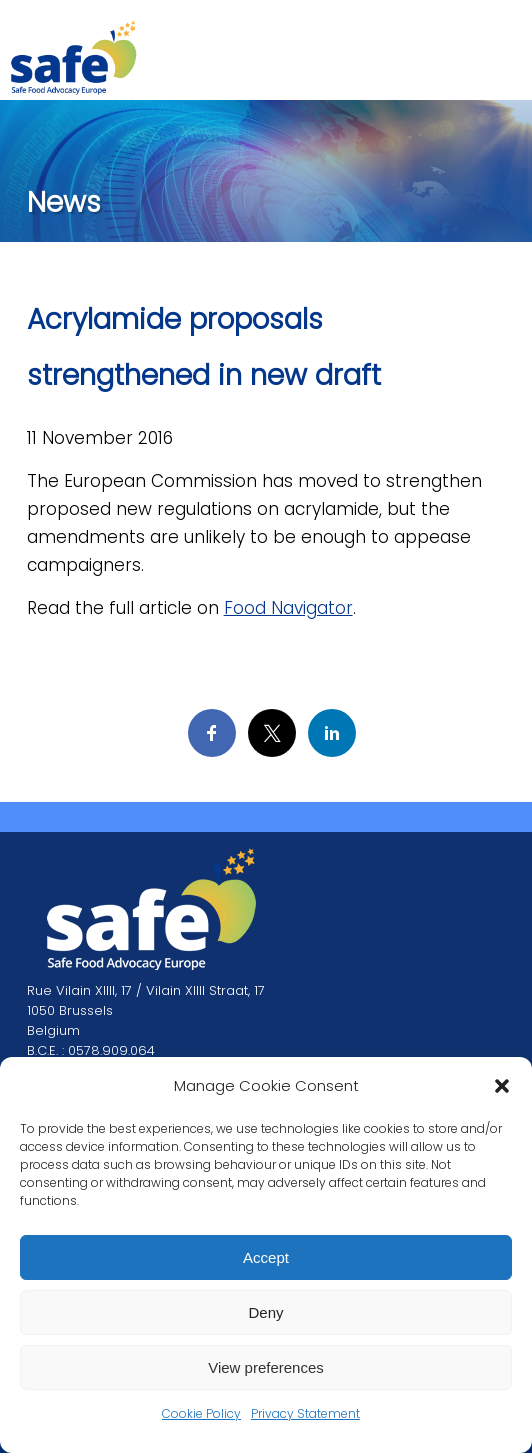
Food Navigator (288, 608)
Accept (266, 1257)
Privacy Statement (305, 1413)
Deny (265, 1312)
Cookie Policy (201, 1413)
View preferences (266, 1367)
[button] (502, 1086)
